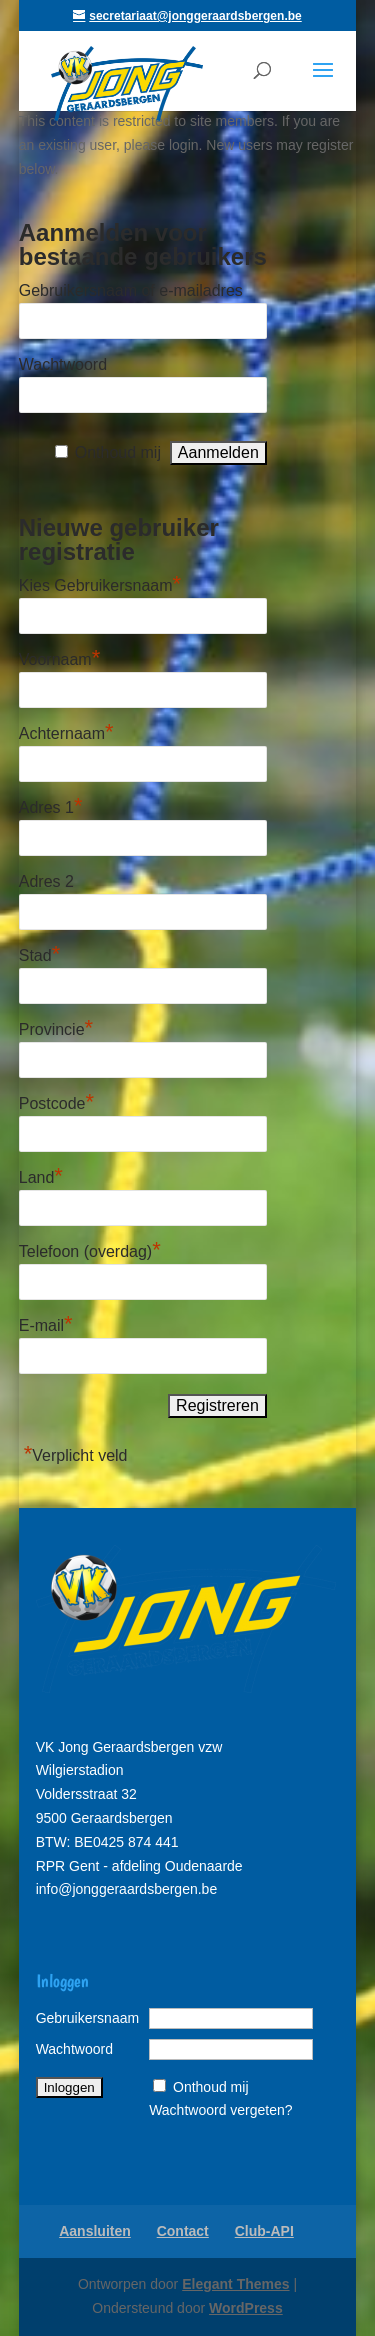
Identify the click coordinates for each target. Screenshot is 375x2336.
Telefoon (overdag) (90, 1249)
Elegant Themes (235, 2284)
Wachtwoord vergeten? (220, 2110)
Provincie (56, 1027)
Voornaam (60, 657)
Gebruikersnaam (88, 2018)
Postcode (56, 1101)
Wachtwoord (63, 364)
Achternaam (66, 731)
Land (41, 1175)
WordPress (246, 2308)
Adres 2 (46, 881)
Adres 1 (51, 805)
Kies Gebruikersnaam (100, 583)
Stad (39, 953)
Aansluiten (95, 2231)
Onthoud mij (118, 452)
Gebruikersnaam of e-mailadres (131, 290)
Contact (183, 2231)
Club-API (264, 2231)
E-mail (46, 1323)
